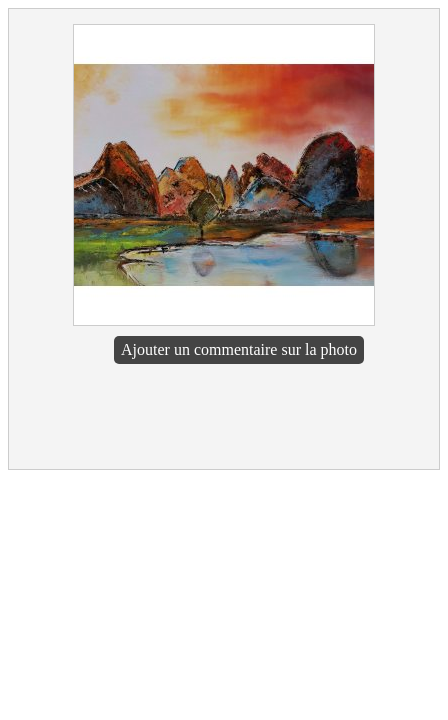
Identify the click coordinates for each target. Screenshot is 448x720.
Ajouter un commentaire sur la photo (239, 349)
